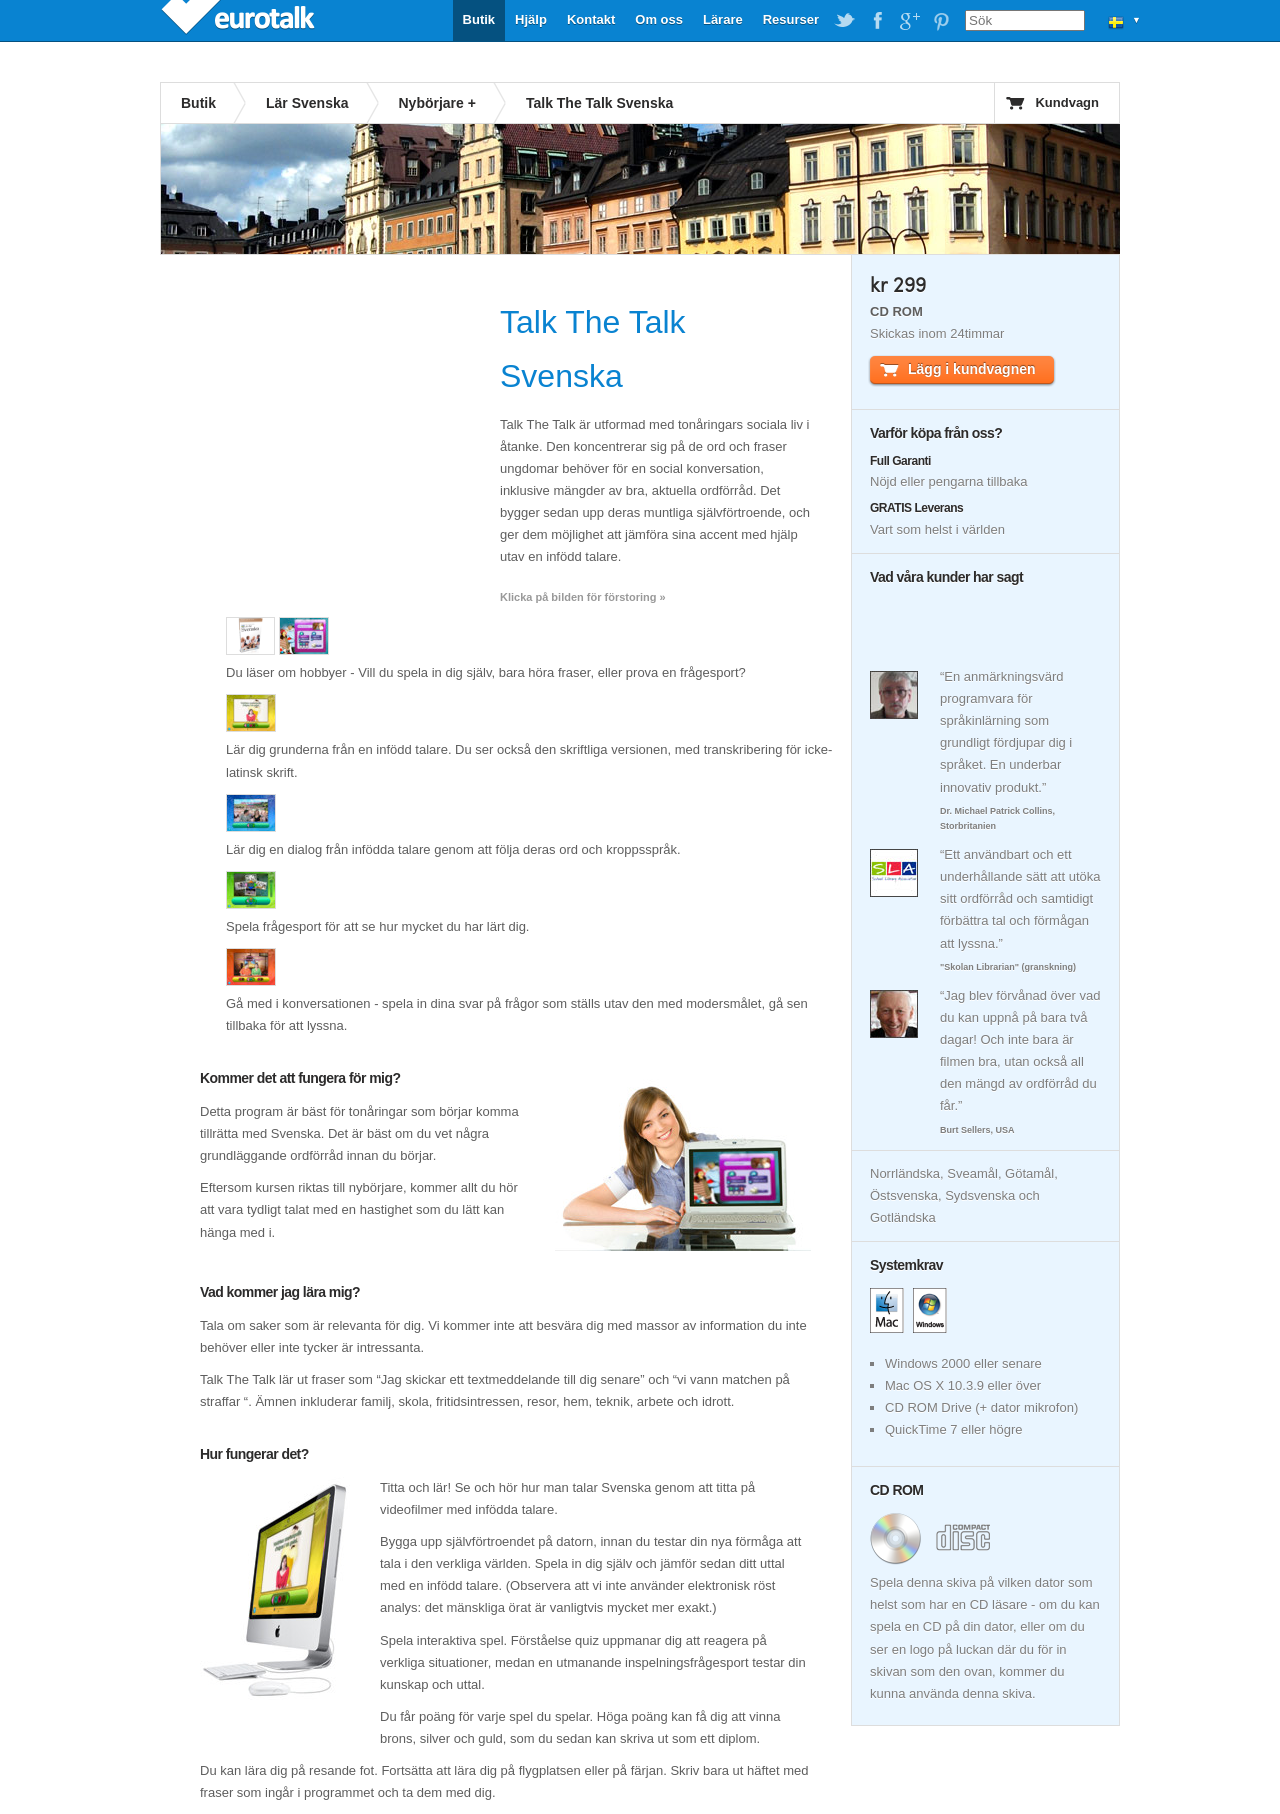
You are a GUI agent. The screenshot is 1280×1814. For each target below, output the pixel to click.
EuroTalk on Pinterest (941, 21)
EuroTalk (240, 20)
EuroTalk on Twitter (845, 21)
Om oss (659, 19)
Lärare (723, 19)
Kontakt (591, 19)
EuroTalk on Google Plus (909, 21)
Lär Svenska (307, 103)
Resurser (791, 19)
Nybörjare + (437, 103)
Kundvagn (1067, 102)
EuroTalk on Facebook (877, 21)
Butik (479, 19)
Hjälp (531, 19)
